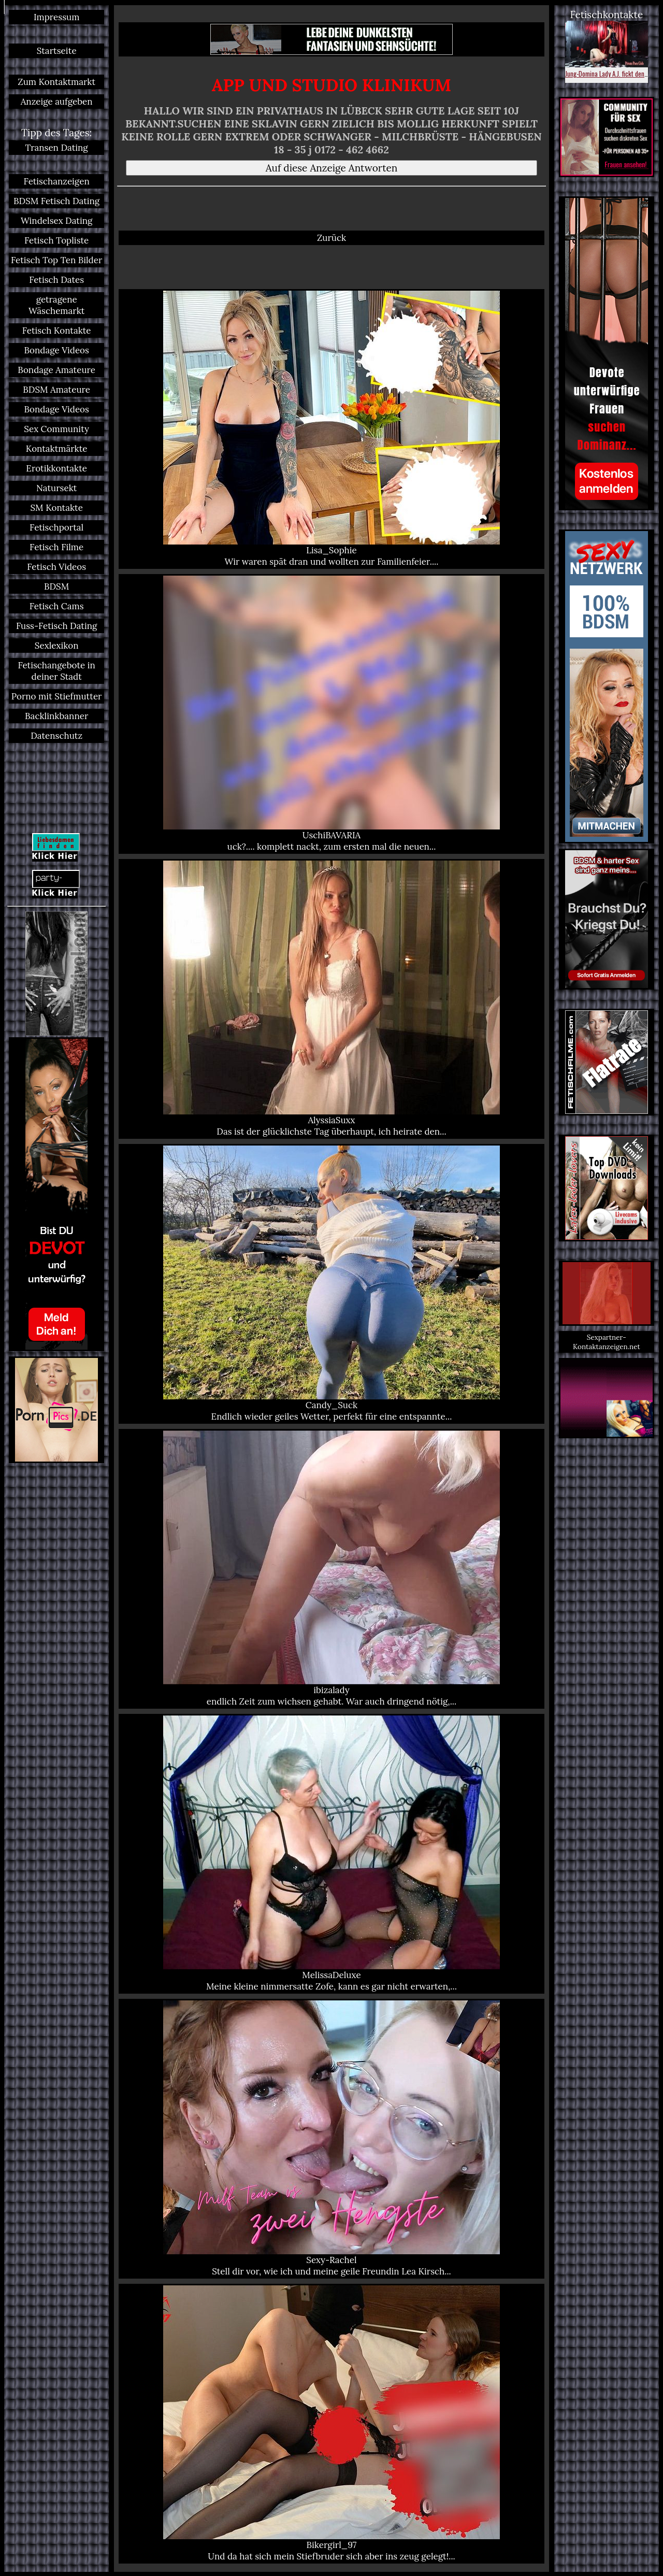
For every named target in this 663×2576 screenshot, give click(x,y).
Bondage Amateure (56, 370)
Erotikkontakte (56, 468)
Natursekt (56, 488)
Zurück (331, 238)
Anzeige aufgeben (57, 101)
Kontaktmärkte (57, 448)
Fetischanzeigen (57, 181)
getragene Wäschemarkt (56, 305)
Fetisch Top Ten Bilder (56, 260)
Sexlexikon (57, 645)
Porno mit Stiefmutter (56, 696)
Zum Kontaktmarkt (56, 82)
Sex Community (56, 429)
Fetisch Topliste (56, 240)
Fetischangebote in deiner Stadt (56, 671)
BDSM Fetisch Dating (56, 201)
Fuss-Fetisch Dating (56, 626)
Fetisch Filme (56, 547)
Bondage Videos (56, 350)
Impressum (56, 17)
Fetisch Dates (56, 279)
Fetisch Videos (56, 567)
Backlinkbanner (56, 716)
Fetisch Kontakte (56, 330)
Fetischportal (56, 527)
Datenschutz (56, 735)
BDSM (56, 586)
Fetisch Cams (57, 606)
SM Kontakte (56, 507)
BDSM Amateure (56, 389)
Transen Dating (56, 147)
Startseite (57, 50)
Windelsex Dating (57, 220)
